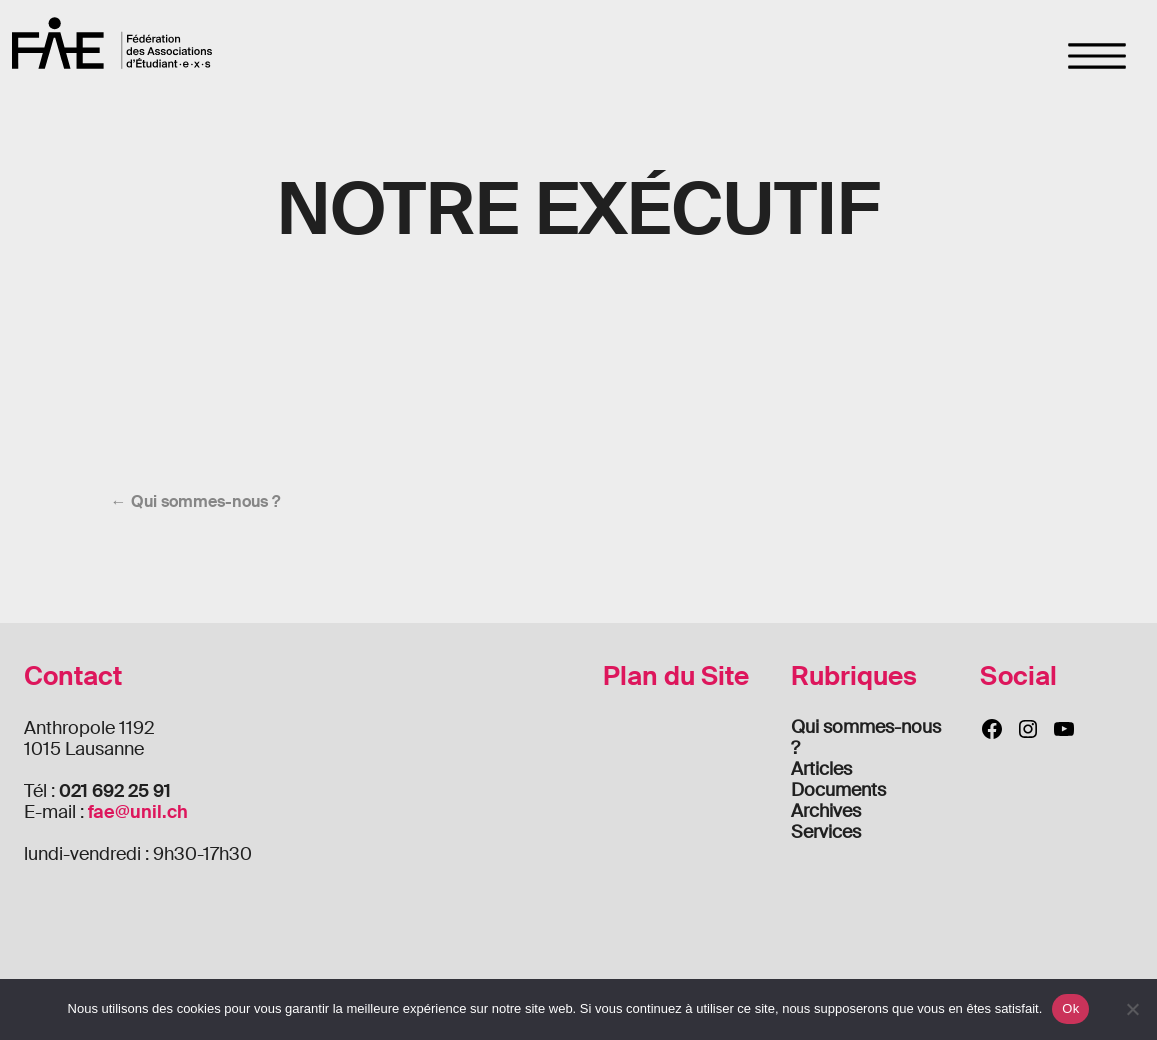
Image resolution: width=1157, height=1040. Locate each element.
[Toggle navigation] (1097, 56)
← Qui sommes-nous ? (195, 501)
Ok (1070, 1008)
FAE (112, 42)
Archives (826, 811)
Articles (821, 769)
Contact (73, 676)
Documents (838, 790)
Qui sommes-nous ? (866, 737)
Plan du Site (676, 676)
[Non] (1132, 1009)
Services (826, 832)
